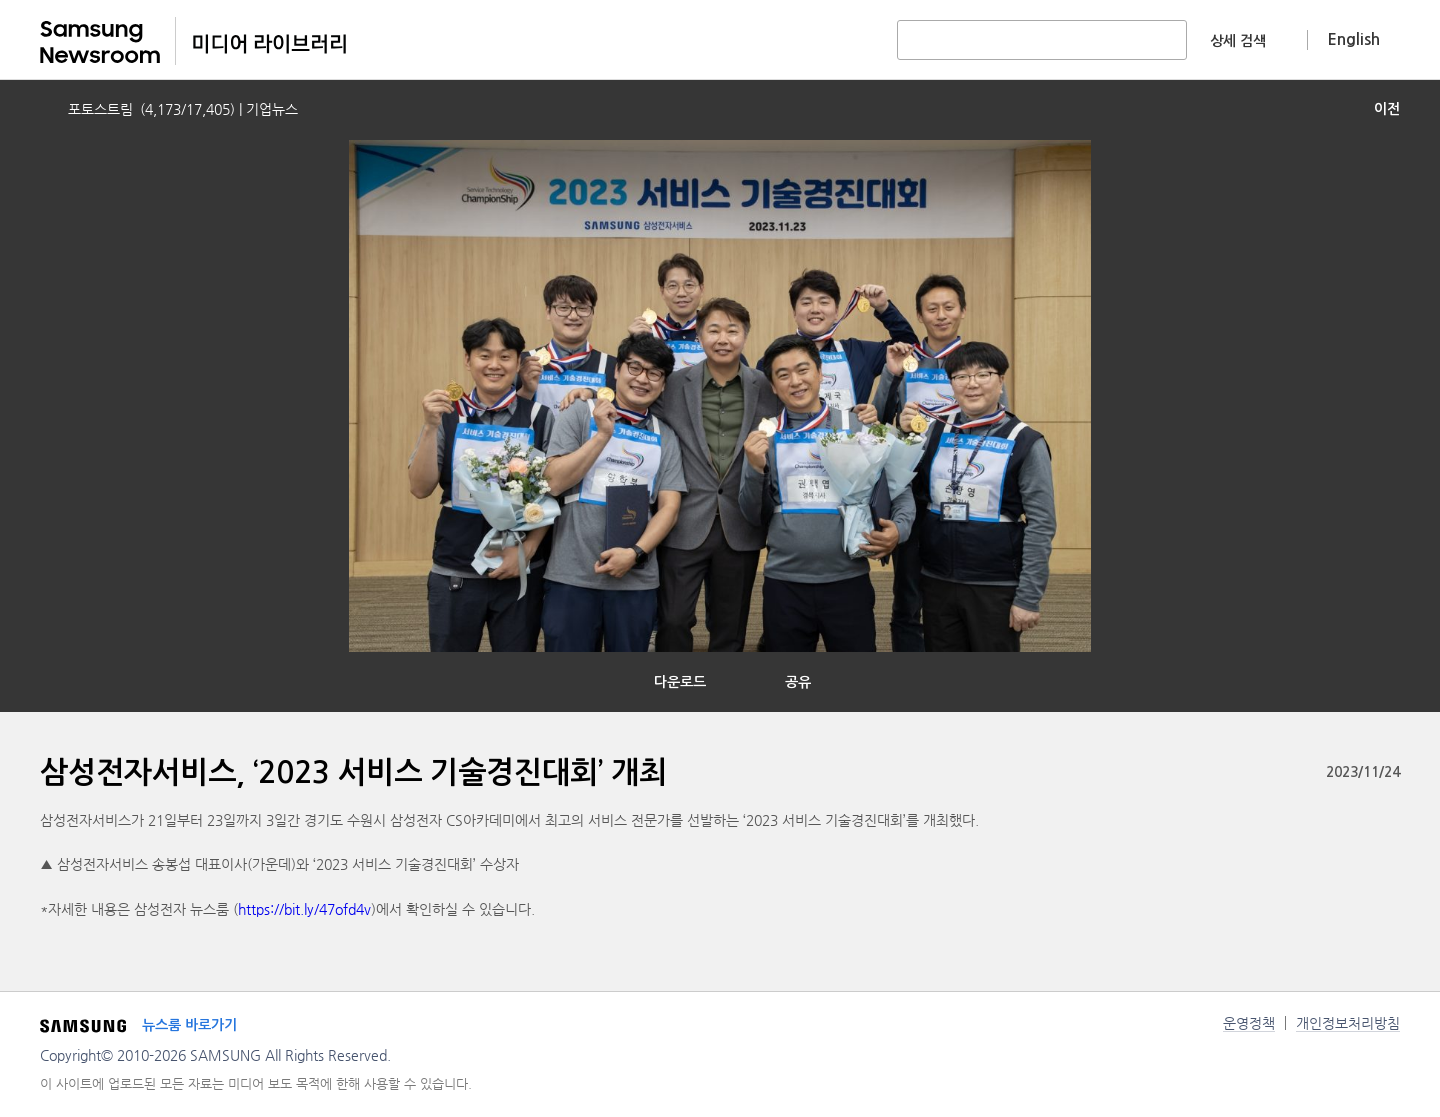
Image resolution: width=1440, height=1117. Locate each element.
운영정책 (1249, 1023)
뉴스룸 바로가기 (189, 1025)
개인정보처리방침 (1348, 1023)
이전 (1387, 109)
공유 (798, 682)
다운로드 (680, 682)
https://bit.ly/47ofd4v (304, 909)
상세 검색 (1238, 41)
